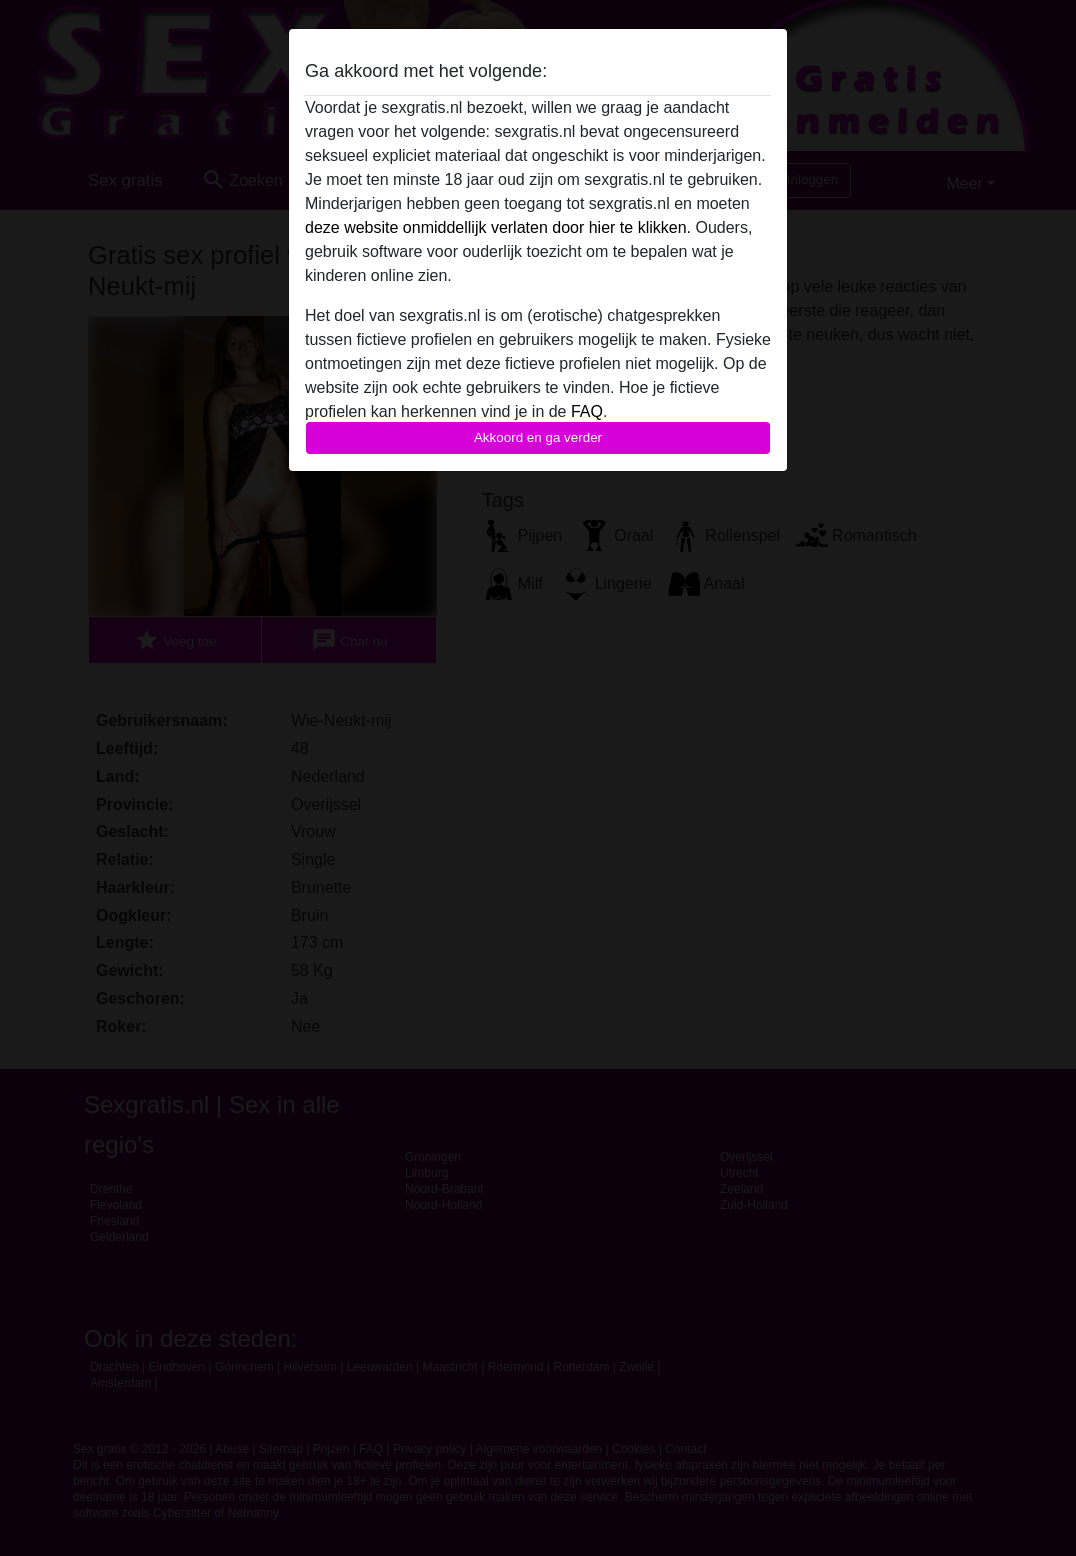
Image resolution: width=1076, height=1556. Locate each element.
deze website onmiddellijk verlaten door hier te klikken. (498, 227)
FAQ (587, 411)
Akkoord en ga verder (538, 437)
